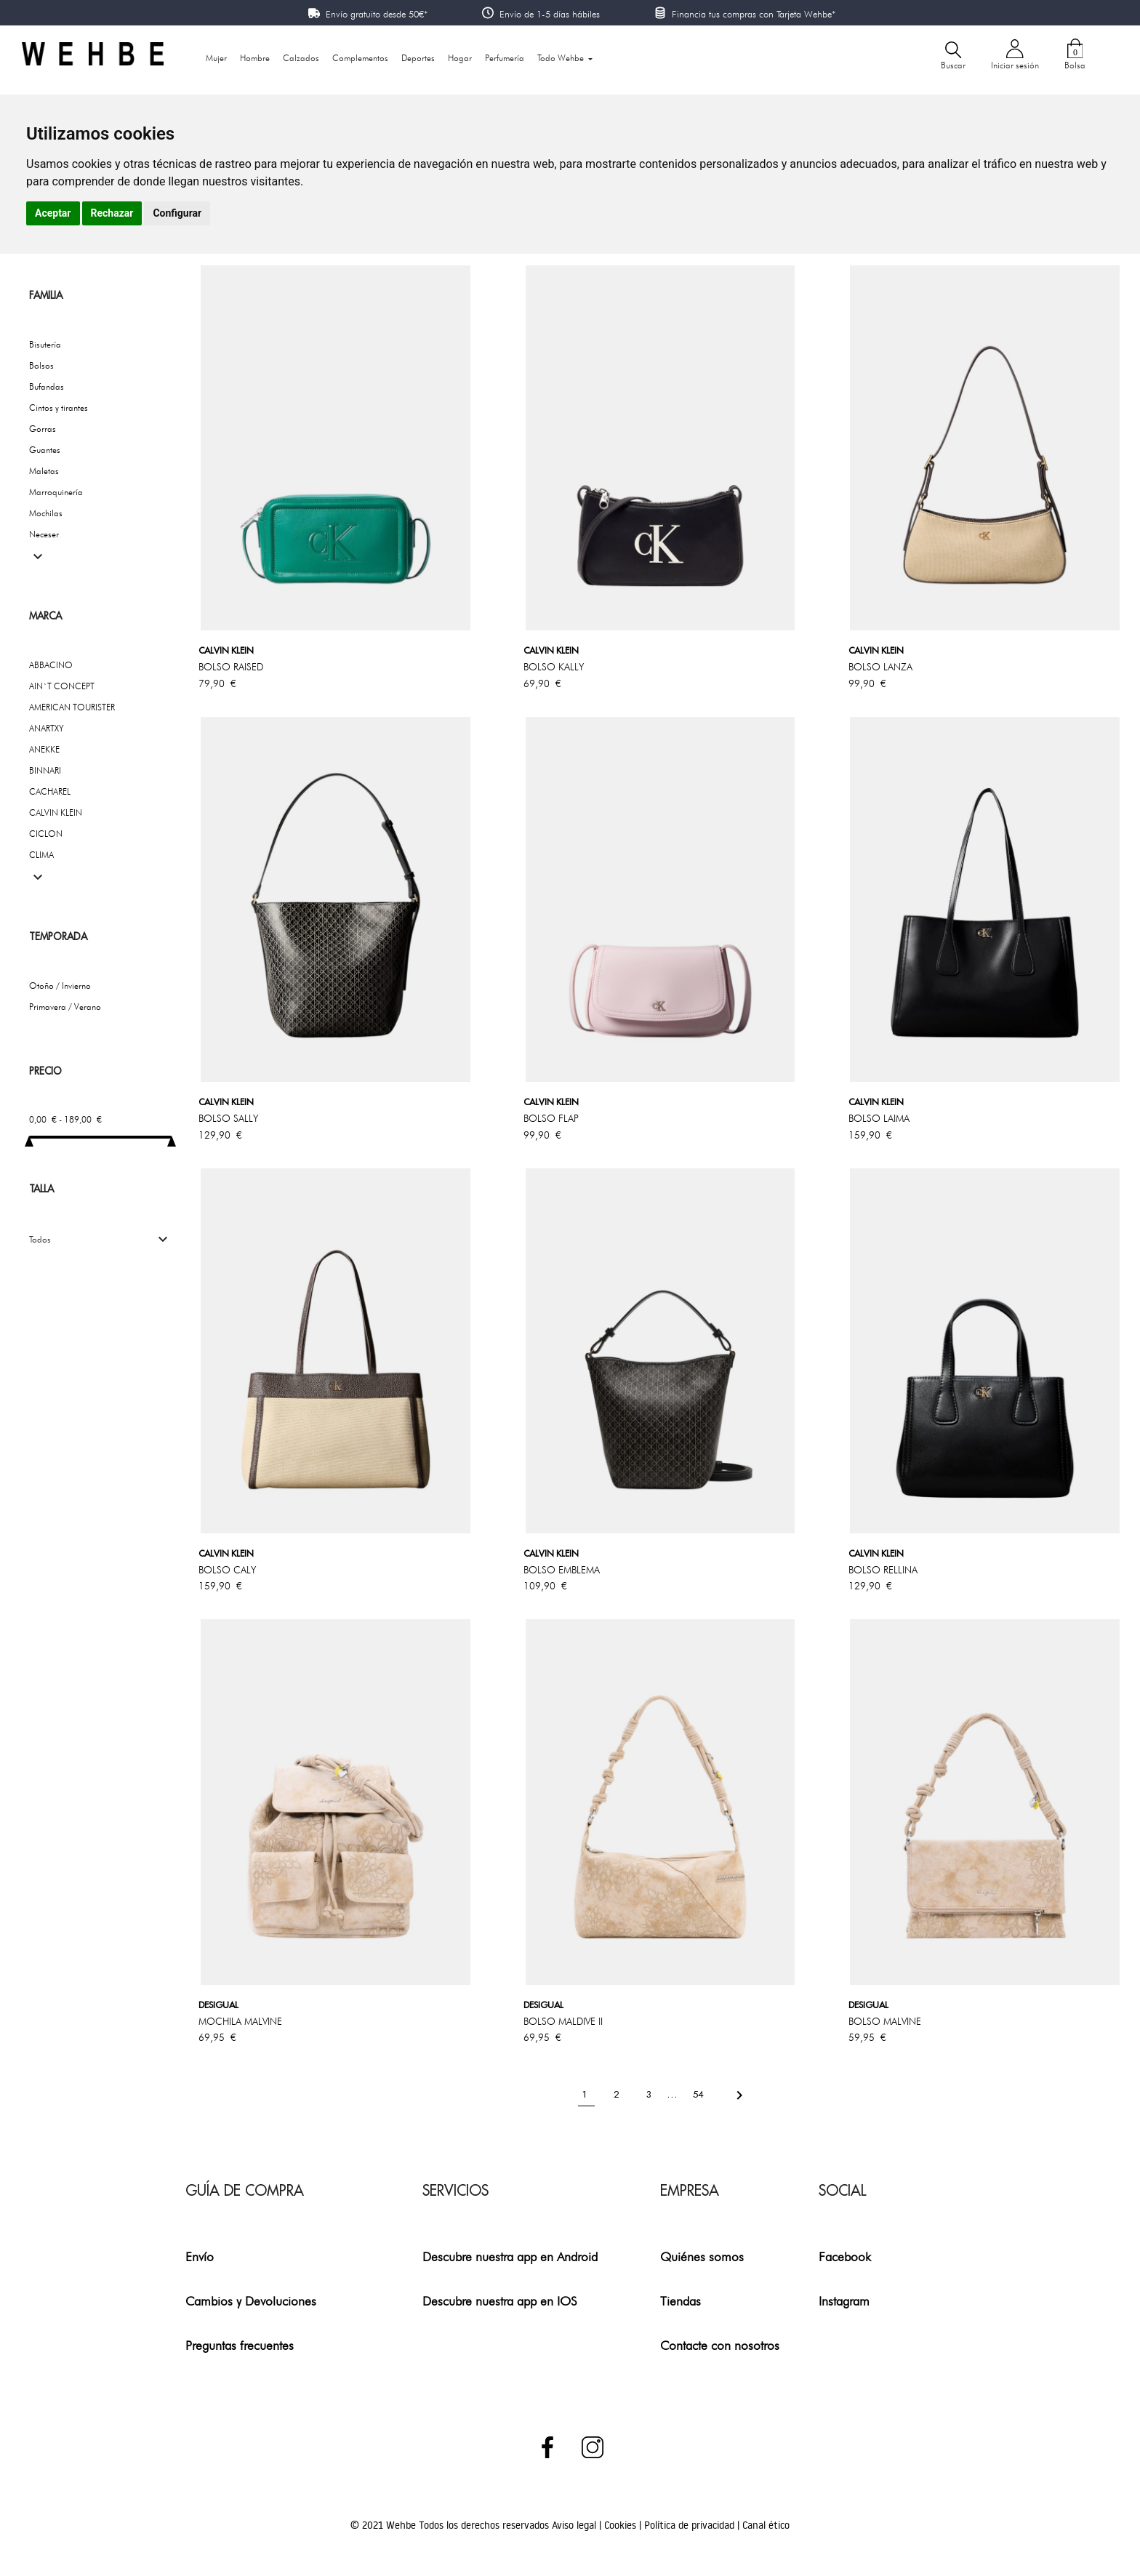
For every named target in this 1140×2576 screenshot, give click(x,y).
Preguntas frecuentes (239, 2345)
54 (700, 2094)
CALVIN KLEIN (55, 812)
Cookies (621, 2525)
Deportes (418, 57)
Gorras (42, 428)
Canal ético (766, 2525)
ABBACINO (51, 664)
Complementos (360, 57)
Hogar (460, 57)
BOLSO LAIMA (879, 1118)
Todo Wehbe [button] (561, 57)
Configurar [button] (177, 213)
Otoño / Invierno (60, 985)
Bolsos (41, 365)
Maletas (44, 470)
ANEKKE (44, 749)
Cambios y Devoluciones (250, 2300)
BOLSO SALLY (228, 1118)
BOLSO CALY (227, 1570)
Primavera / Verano (65, 1006)
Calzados (301, 57)
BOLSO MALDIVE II (563, 2021)
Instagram (844, 2300)
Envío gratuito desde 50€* (377, 14)
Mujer (216, 57)
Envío (199, 2256)
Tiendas (680, 2300)
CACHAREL (50, 791)
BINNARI (45, 770)
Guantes (44, 449)
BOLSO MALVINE (884, 2021)
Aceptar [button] (53, 213)
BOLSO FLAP (551, 1118)
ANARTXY (46, 728)
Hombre (255, 57)
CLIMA (41, 854)
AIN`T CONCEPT (62, 686)
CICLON (46, 833)
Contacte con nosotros (719, 2345)
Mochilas (46, 512)
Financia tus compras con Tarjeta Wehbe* (753, 14)
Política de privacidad (690, 2525)
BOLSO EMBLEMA (561, 1570)
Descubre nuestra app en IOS (499, 2300)
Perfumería (504, 57)
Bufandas (46, 386)
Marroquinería (56, 491)
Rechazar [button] (112, 213)
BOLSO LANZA (880, 667)
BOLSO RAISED (230, 667)
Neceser (44, 534)
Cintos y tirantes (58, 407)
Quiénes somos (702, 2256)
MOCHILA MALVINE (240, 2021)
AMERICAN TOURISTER (72, 707)
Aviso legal (575, 2525)
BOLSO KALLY (553, 667)
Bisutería (45, 344)
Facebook (845, 2256)
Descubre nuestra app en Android (510, 2256)
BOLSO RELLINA (883, 1570)
